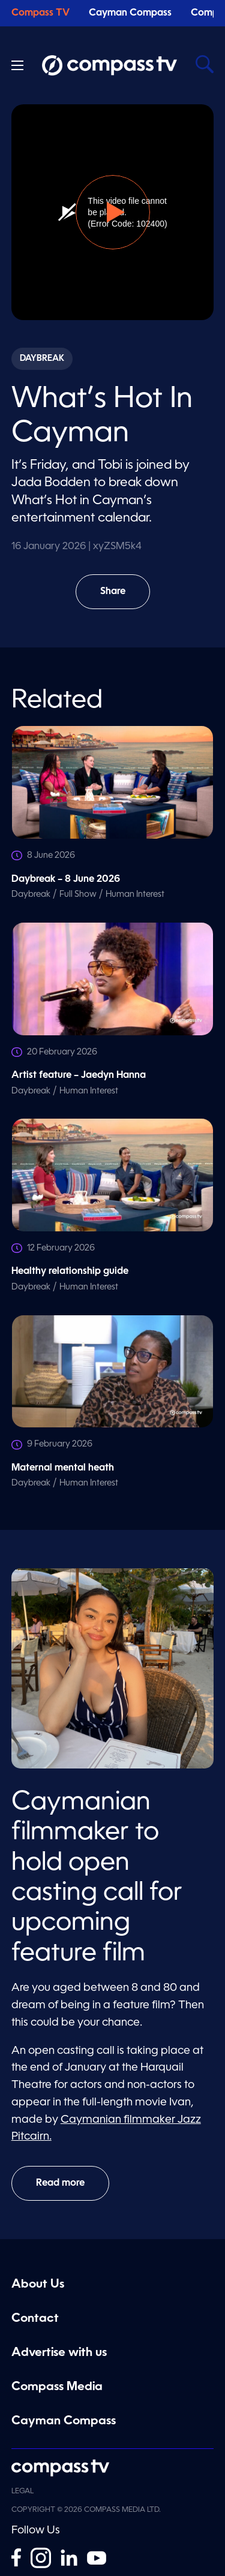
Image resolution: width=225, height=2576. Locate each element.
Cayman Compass (130, 13)
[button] (113, 212)
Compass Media (57, 2387)
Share (120, 598)
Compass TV (40, 13)
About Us (37, 2285)
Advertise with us (59, 2353)
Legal (22, 2491)
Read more (60, 2183)
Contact (35, 2319)
